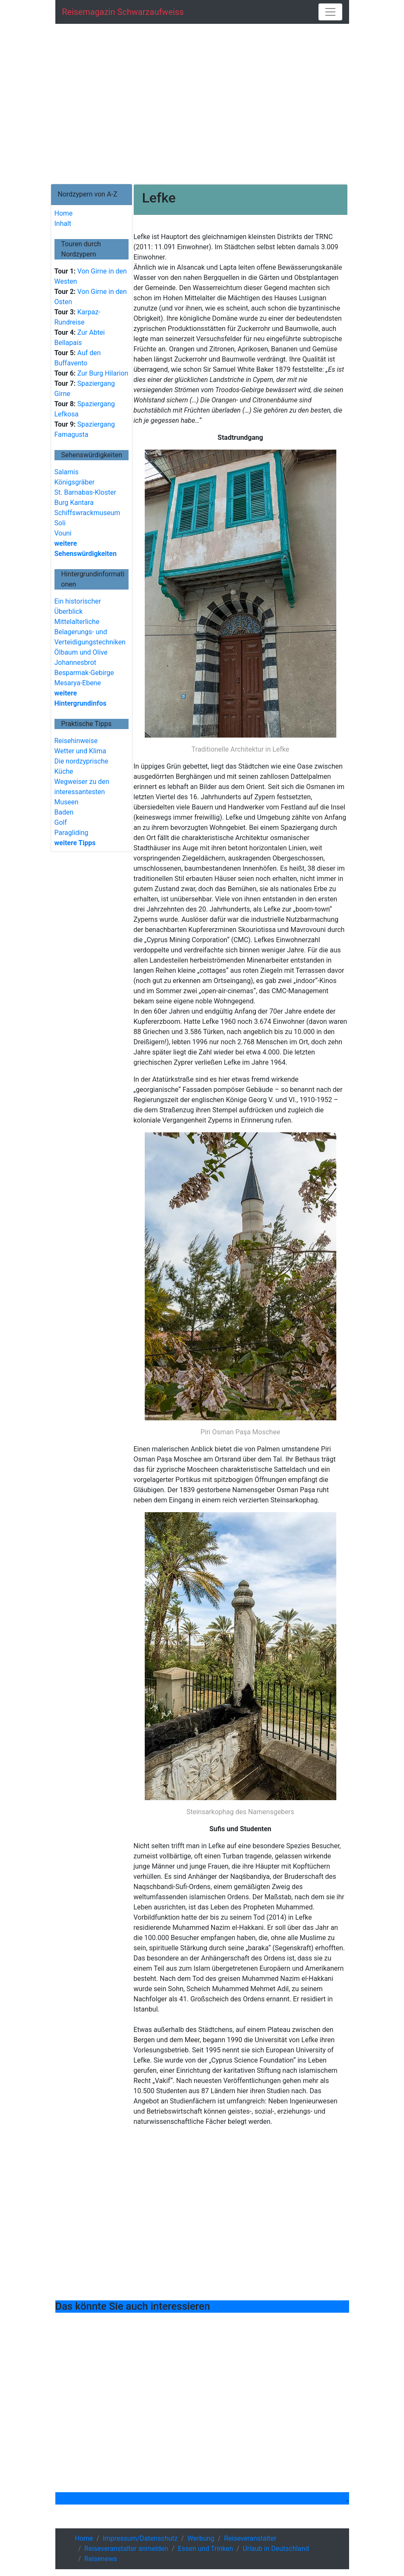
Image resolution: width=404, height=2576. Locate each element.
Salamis (66, 472)
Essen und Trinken (205, 2549)
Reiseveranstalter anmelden (126, 2549)
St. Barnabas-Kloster (85, 492)
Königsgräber (74, 482)
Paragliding (71, 833)
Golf (60, 822)
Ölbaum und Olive (81, 652)
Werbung (200, 2538)
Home (63, 213)
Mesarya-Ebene (77, 683)
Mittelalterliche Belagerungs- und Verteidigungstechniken (90, 632)
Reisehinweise (76, 741)
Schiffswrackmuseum (87, 513)
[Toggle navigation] (330, 11)
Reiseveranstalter (250, 2538)
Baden (64, 812)
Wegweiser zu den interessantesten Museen (81, 792)
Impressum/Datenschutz (140, 2538)
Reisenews (100, 2559)
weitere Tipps (75, 843)
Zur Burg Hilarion (102, 373)
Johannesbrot (75, 662)
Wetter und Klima (80, 751)
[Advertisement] (202, 103)
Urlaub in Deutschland (276, 2549)
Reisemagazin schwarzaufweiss (123, 12)
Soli (60, 523)
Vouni (63, 533)
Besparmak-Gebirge (84, 673)
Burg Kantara (74, 503)
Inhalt (63, 223)
